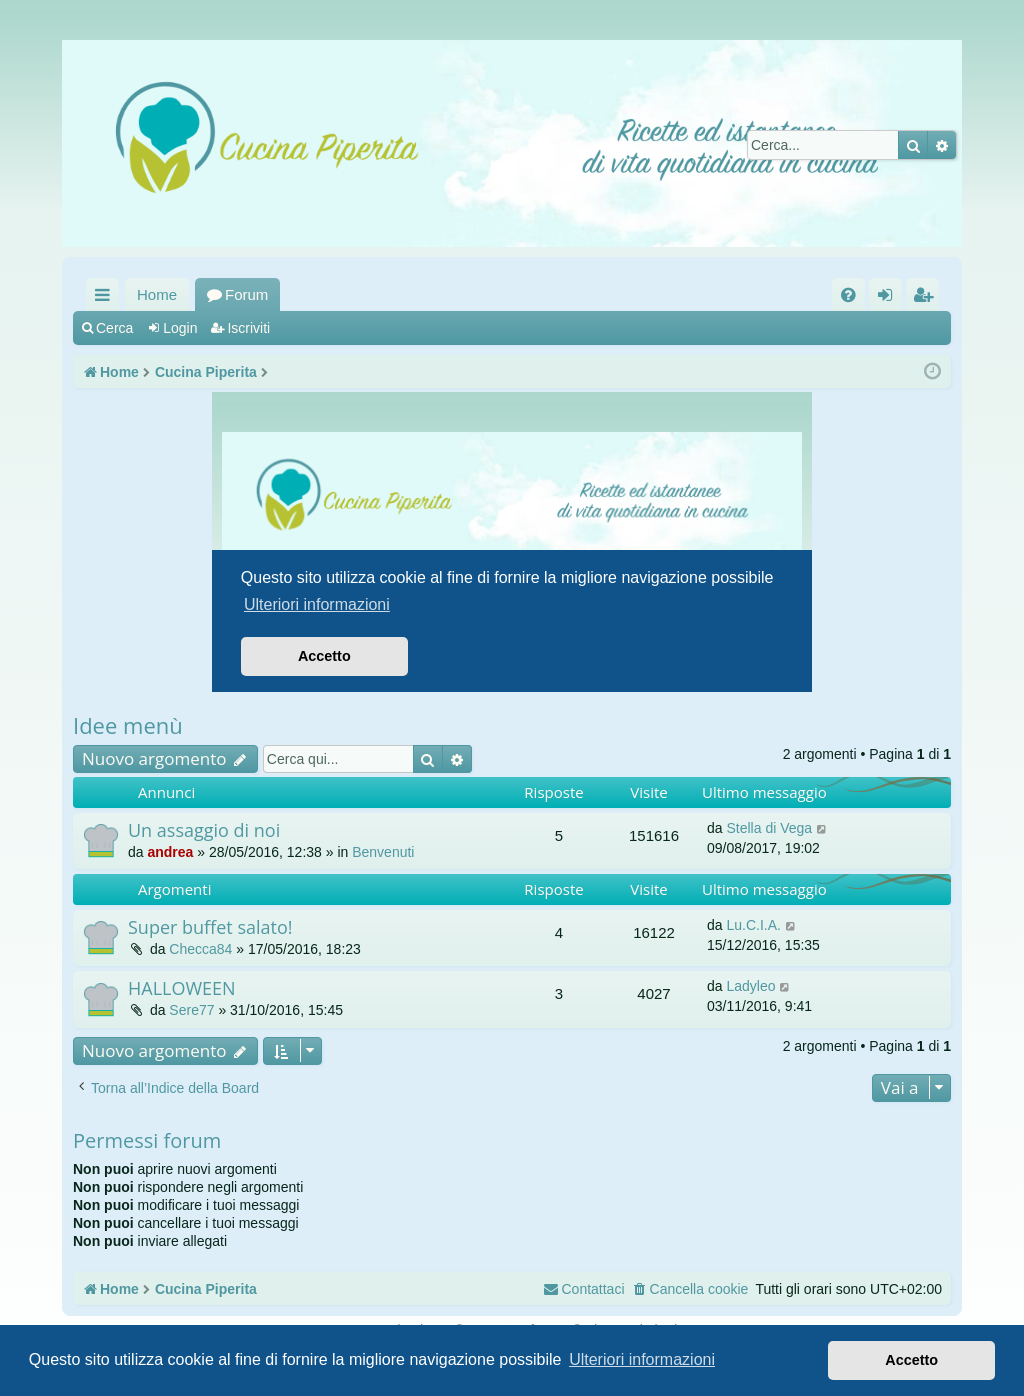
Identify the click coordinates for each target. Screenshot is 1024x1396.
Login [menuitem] (889, 298)
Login (180, 328)
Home (157, 294)
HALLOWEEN (182, 988)
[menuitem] (848, 294)
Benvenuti (383, 852)
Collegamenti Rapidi (106, 298)
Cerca (114, 328)
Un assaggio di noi (204, 830)
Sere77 (191, 1010)
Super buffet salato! (210, 927)
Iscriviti (248, 328)
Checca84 (200, 949)
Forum (246, 294)
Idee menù (128, 725)
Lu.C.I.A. (753, 925)
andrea (170, 852)
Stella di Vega (769, 828)
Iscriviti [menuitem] (927, 298)
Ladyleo (750, 986)
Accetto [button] (911, 1360)
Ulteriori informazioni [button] (642, 1359)
